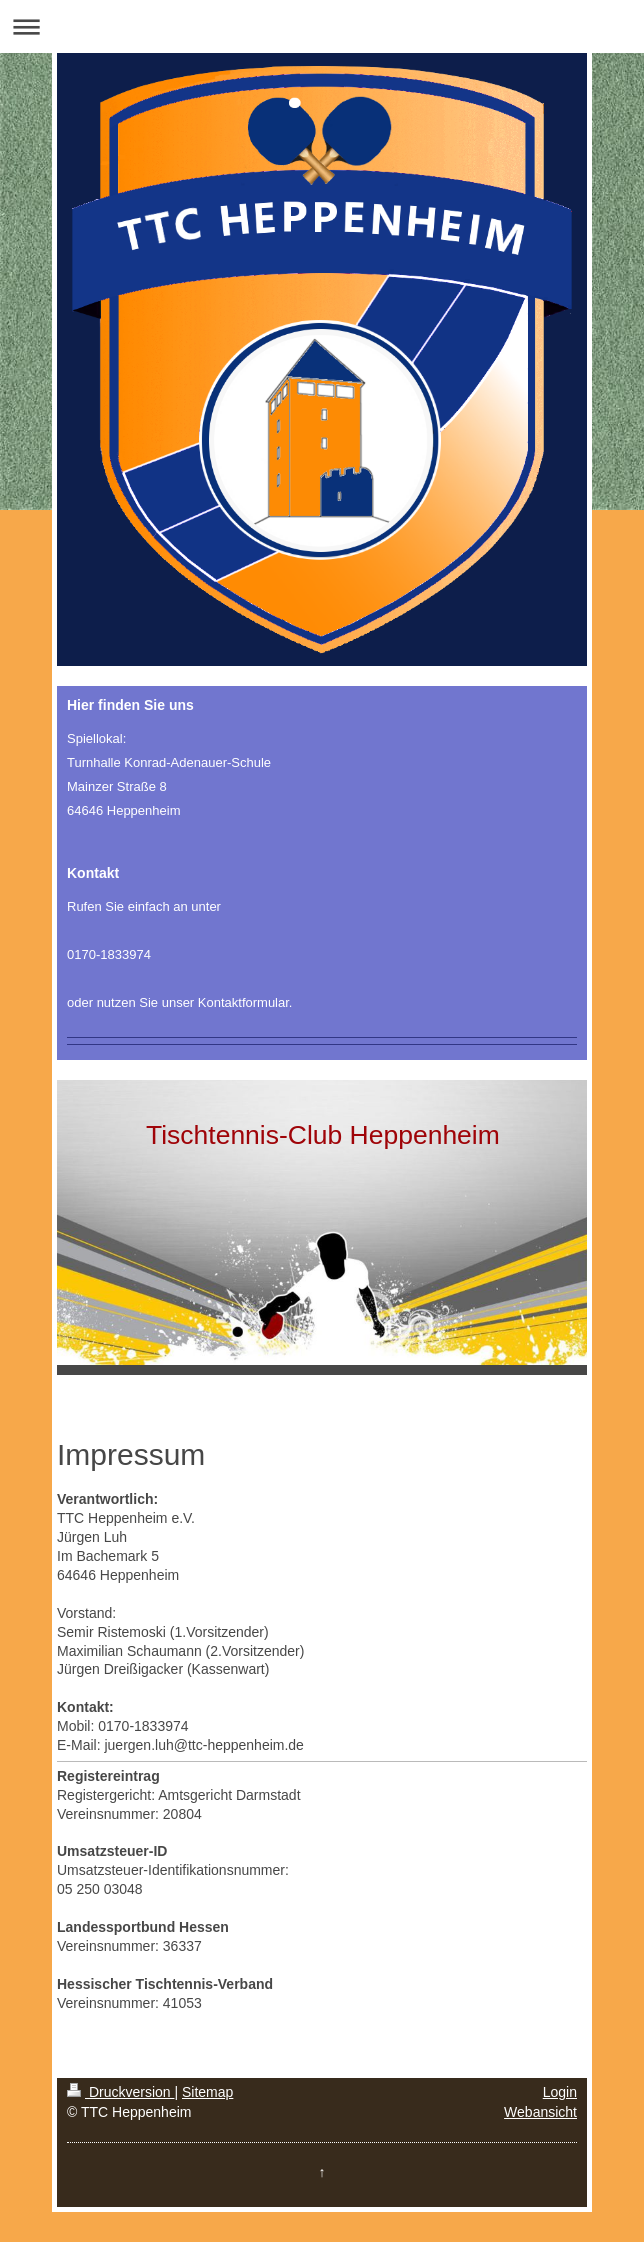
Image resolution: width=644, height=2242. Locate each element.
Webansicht (540, 2112)
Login (560, 2092)
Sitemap (207, 2092)
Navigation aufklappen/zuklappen (322, 26)
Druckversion (120, 2092)
